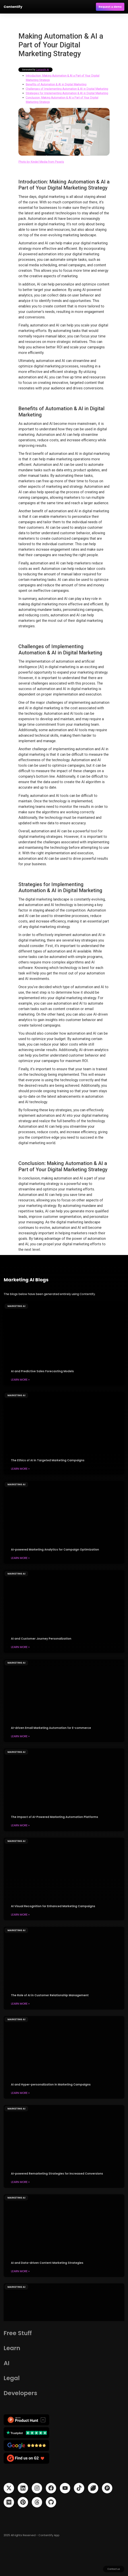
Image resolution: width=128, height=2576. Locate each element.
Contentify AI (42, 69)
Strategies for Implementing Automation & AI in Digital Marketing (67, 93)
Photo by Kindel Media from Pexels (41, 162)
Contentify (13, 6)
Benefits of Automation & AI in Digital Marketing (56, 84)
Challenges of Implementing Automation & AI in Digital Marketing (67, 89)
